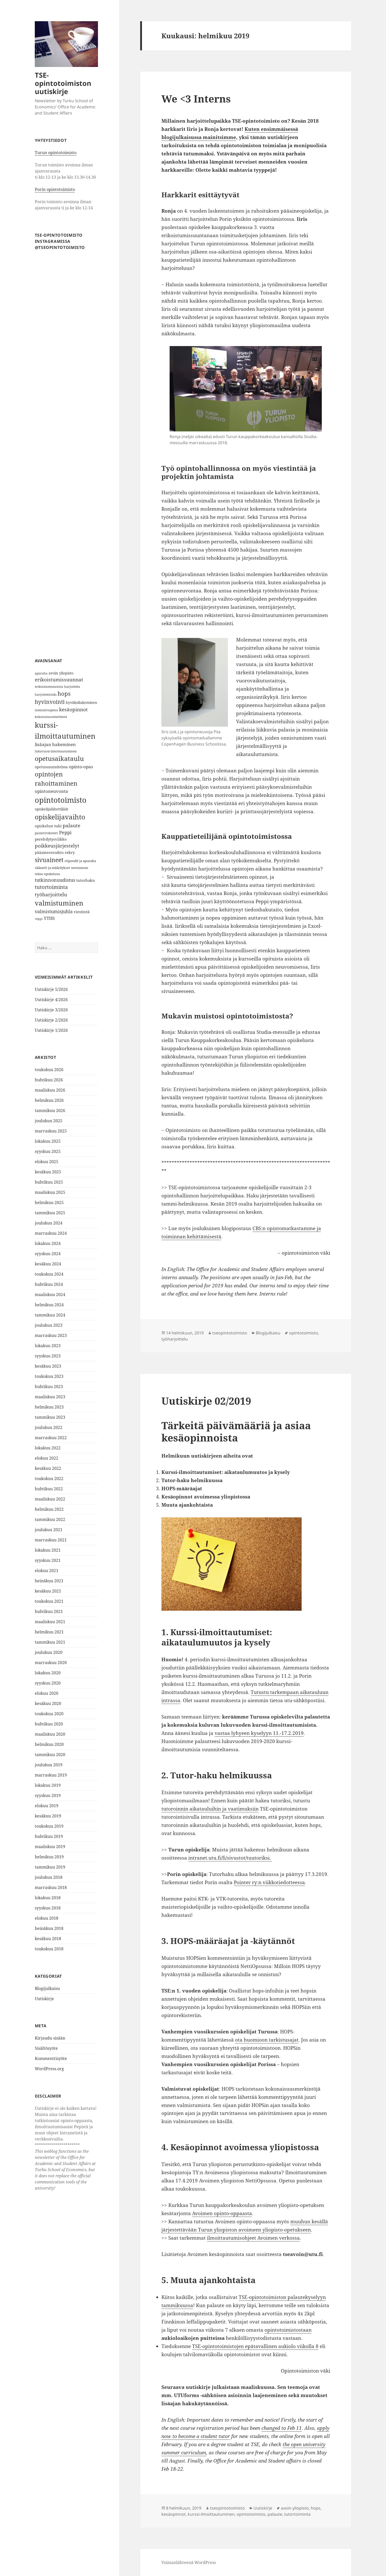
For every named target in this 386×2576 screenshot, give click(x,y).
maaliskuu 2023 (50, 1396)
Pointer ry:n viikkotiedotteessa (269, 1882)
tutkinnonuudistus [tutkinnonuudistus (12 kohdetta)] (55, 879)
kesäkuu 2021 (48, 1590)
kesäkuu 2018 (48, 1938)
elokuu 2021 (46, 1570)
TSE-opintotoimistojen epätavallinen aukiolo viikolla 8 (255, 2346)
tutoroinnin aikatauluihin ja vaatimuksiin (210, 1808)
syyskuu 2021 (48, 1560)
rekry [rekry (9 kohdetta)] (70, 852)
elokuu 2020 (46, 1693)
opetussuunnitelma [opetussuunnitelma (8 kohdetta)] (51, 766)
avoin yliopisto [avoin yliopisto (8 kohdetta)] (61, 672)
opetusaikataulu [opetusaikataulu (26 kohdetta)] (59, 758)
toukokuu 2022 (49, 1478)
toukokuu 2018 (49, 1948)
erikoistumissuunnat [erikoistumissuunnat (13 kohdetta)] (59, 679)
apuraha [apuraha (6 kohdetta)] (41, 673)
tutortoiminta (297, 2514)
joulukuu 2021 (48, 1529)
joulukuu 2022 (48, 1427)
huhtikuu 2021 (49, 1611)
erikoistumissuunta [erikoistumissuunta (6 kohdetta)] (49, 686)
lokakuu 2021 (48, 1549)
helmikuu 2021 (49, 1631)
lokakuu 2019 (48, 1785)
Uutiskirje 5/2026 (51, 989)
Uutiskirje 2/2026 (51, 1019)
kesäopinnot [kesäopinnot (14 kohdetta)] (73, 709)
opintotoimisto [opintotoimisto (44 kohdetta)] (60, 799)
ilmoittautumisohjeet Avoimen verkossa (253, 2238)
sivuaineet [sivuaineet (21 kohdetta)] (49, 859)
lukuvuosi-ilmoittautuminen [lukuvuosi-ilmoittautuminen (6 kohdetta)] (56, 751)
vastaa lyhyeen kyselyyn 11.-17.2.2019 (259, 1733)
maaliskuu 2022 (50, 1498)
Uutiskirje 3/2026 (51, 1009)
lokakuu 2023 (48, 1345)
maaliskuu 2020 (50, 1733)
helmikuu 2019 (49, 1856)
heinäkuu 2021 (49, 1580)
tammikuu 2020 (50, 1754)
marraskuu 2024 (51, 1232)
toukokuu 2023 (49, 1376)
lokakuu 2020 (48, 1672)
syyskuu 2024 (48, 1253)
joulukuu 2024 (48, 1222)
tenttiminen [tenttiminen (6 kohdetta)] (79, 867)
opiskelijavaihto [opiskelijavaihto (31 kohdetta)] (60, 816)
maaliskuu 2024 (50, 1294)
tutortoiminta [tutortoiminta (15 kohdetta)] (51, 886)
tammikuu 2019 (50, 1866)
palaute (275, 2514)
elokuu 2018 (46, 1917)
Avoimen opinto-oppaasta (222, 2213)
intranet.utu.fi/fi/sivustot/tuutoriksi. (230, 1857)
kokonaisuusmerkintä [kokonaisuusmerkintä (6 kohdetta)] (51, 716)
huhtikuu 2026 (49, 1079)
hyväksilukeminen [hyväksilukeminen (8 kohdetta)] (81, 702)
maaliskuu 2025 (50, 1192)
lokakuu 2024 (48, 1243)
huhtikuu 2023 (49, 1386)
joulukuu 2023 (48, 1324)
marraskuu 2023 (51, 1335)
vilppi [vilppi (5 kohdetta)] (39, 918)
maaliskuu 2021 (50, 1621)
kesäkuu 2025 (48, 1171)
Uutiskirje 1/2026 (51, 1030)
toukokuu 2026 (49, 1069)
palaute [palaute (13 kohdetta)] (71, 825)
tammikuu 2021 (50, 1641)
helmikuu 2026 (49, 1100)
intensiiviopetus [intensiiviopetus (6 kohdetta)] (46, 710)
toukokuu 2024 (49, 1273)
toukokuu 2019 (49, 1825)
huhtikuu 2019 (49, 1836)
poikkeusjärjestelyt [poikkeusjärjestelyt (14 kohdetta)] (57, 845)
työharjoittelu (174, 1339)
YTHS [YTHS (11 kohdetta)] (49, 918)
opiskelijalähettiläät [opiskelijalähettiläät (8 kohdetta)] (51, 808)
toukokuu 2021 (49, 1601)
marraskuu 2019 (51, 1774)
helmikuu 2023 (49, 1406)
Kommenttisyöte (51, 2058)
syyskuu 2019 (48, 1795)
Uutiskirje (44, 1998)
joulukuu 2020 (48, 1652)
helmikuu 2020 (49, 1744)
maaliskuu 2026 (50, 1089)
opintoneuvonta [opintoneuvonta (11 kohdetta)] (51, 791)
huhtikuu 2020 (49, 1723)
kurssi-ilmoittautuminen (211, 2514)
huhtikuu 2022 (49, 1488)
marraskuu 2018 (51, 1887)
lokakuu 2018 (48, 1897)
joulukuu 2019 (48, 1764)
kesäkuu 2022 (48, 1468)
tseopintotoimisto (229, 1333)
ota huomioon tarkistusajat (267, 2039)
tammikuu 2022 (50, 1519)
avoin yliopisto (295, 2508)
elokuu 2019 (46, 1805)
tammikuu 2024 (50, 1314)
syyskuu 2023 (48, 1355)
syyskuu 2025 (48, 1151)
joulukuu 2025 (48, 1120)
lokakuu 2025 (48, 1140)
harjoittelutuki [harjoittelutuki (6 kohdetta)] (46, 694)
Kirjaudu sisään (50, 2037)
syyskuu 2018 (48, 1907)
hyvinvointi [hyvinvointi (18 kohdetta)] (50, 701)
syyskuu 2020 (48, 1682)
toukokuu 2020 (49, 1713)
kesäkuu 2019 (48, 1815)
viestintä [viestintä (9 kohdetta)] (82, 911)
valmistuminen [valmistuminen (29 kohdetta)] (59, 902)
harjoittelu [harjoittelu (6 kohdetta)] (72, 686)
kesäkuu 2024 (48, 1263)
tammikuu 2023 (50, 1416)
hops (316, 2508)
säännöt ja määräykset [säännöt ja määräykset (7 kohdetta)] (52, 867)
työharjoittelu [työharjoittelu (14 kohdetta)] (51, 893)
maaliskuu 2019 (50, 1846)
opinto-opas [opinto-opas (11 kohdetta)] (81, 766)
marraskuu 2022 (51, 1437)
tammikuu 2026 (50, 1110)
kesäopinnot (173, 2514)
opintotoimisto (303, 1333)
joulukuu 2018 (48, 1877)
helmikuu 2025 (49, 1202)
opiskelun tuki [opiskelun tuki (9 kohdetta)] (48, 825)
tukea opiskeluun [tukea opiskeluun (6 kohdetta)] (47, 873)
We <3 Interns (196, 98)
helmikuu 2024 (49, 1304)
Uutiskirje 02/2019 (206, 1400)
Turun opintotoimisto (55, 152)
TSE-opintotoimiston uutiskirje (63, 83)
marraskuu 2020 (51, 1662)
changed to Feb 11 (281, 2428)
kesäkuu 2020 (48, 1703)
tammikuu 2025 (50, 1212)
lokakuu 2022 (48, 1447)
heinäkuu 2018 (49, 1928)
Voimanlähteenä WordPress (188, 2562)
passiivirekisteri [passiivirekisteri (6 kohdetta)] (46, 832)
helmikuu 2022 (49, 1509)
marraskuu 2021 (51, 1539)
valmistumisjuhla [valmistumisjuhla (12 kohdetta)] (54, 911)
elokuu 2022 (46, 1457)
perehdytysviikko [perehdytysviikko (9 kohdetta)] (51, 838)
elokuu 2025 (46, 1161)
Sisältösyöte (46, 2048)
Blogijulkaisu (47, 1988)
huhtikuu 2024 (49, 1284)
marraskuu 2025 (51, 1130)
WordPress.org (49, 2068)
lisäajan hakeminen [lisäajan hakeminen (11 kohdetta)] (55, 744)
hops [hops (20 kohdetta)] (64, 693)
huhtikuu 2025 (49, 1181)
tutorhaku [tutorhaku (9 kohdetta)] (85, 880)
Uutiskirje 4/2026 (51, 999)
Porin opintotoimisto (55, 189)
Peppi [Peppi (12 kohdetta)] (65, 832)
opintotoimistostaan (288, 2330)
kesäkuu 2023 (48, 1365)
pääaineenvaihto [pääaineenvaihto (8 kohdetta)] (49, 852)
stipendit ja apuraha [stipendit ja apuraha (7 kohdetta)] (80, 860)
